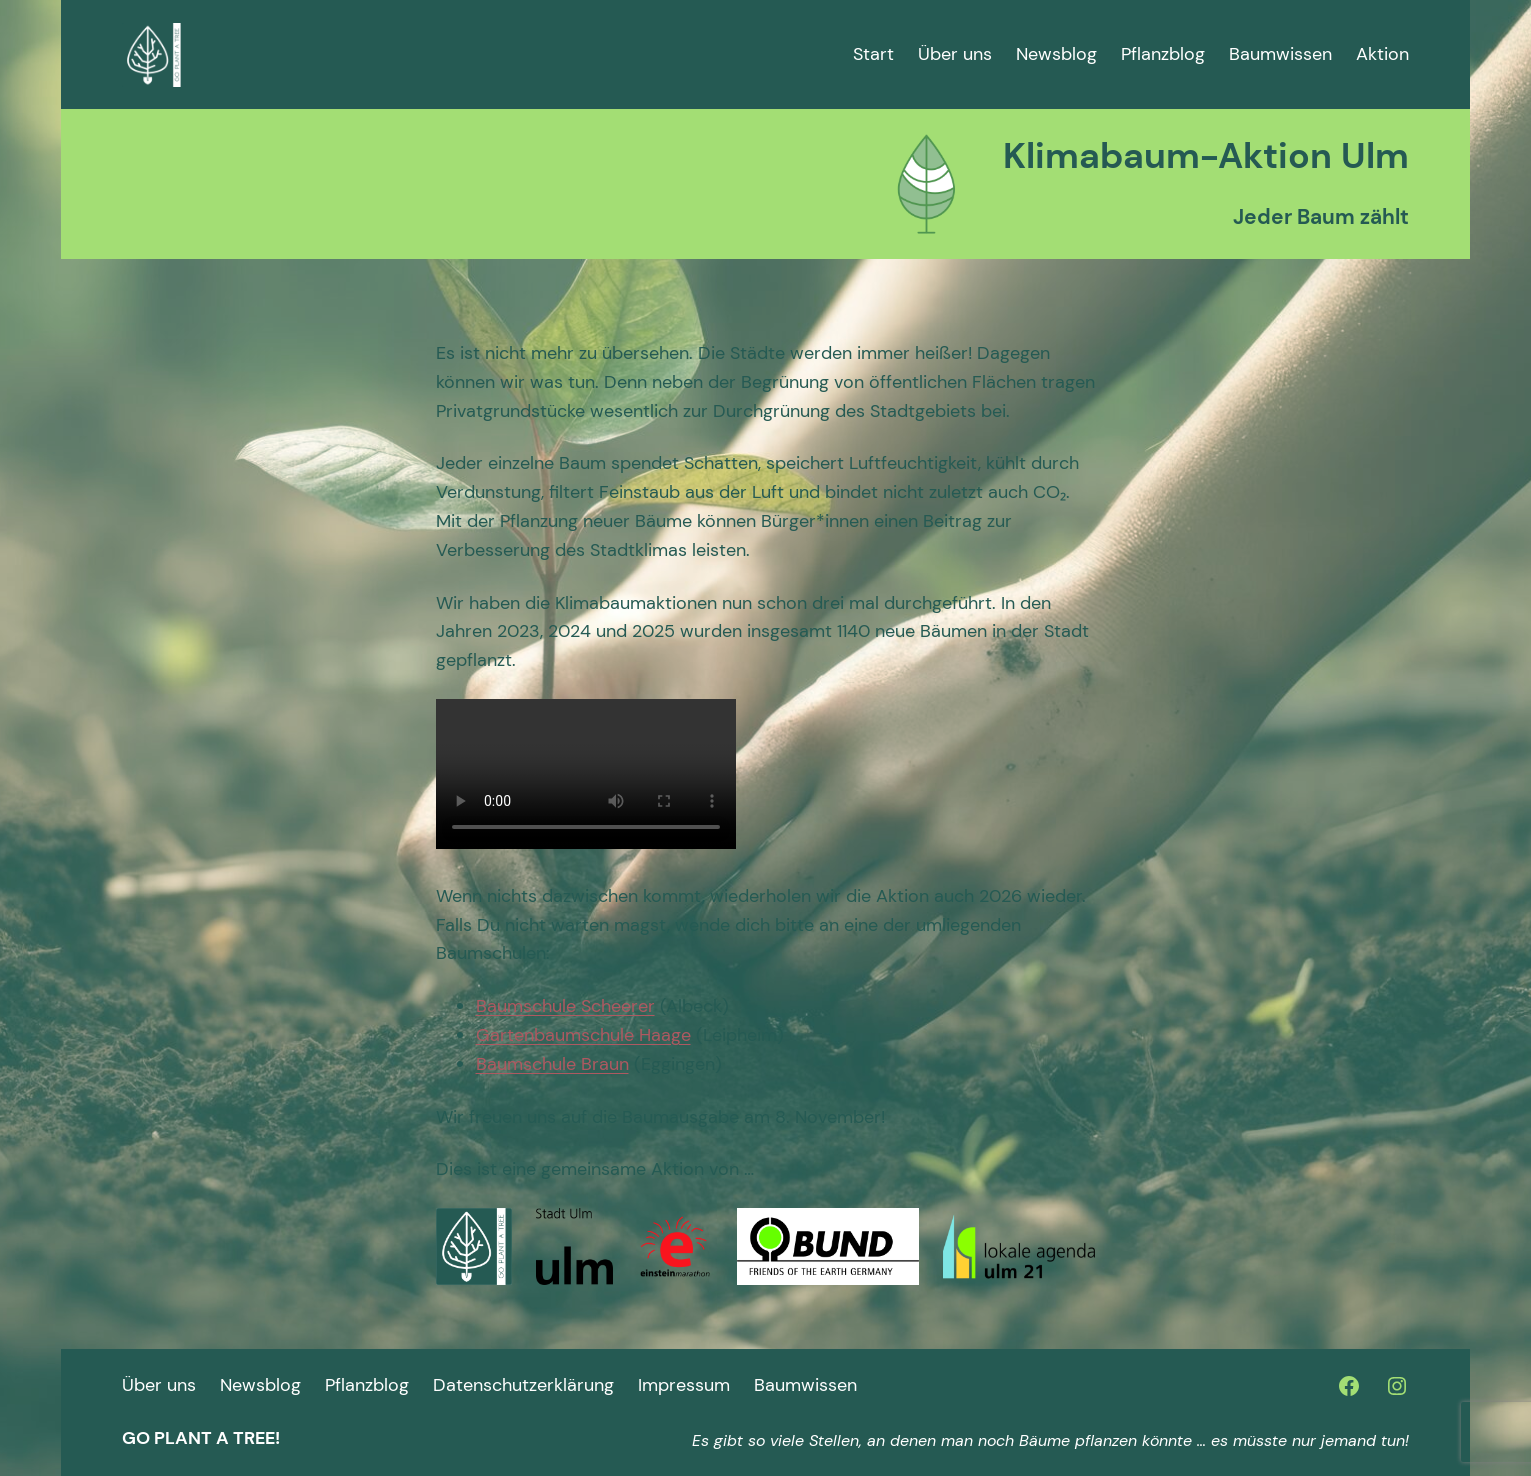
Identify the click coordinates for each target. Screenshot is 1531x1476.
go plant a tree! (201, 1438)
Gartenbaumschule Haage (583, 1035)
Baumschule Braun (552, 1064)
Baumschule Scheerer (565, 1006)
